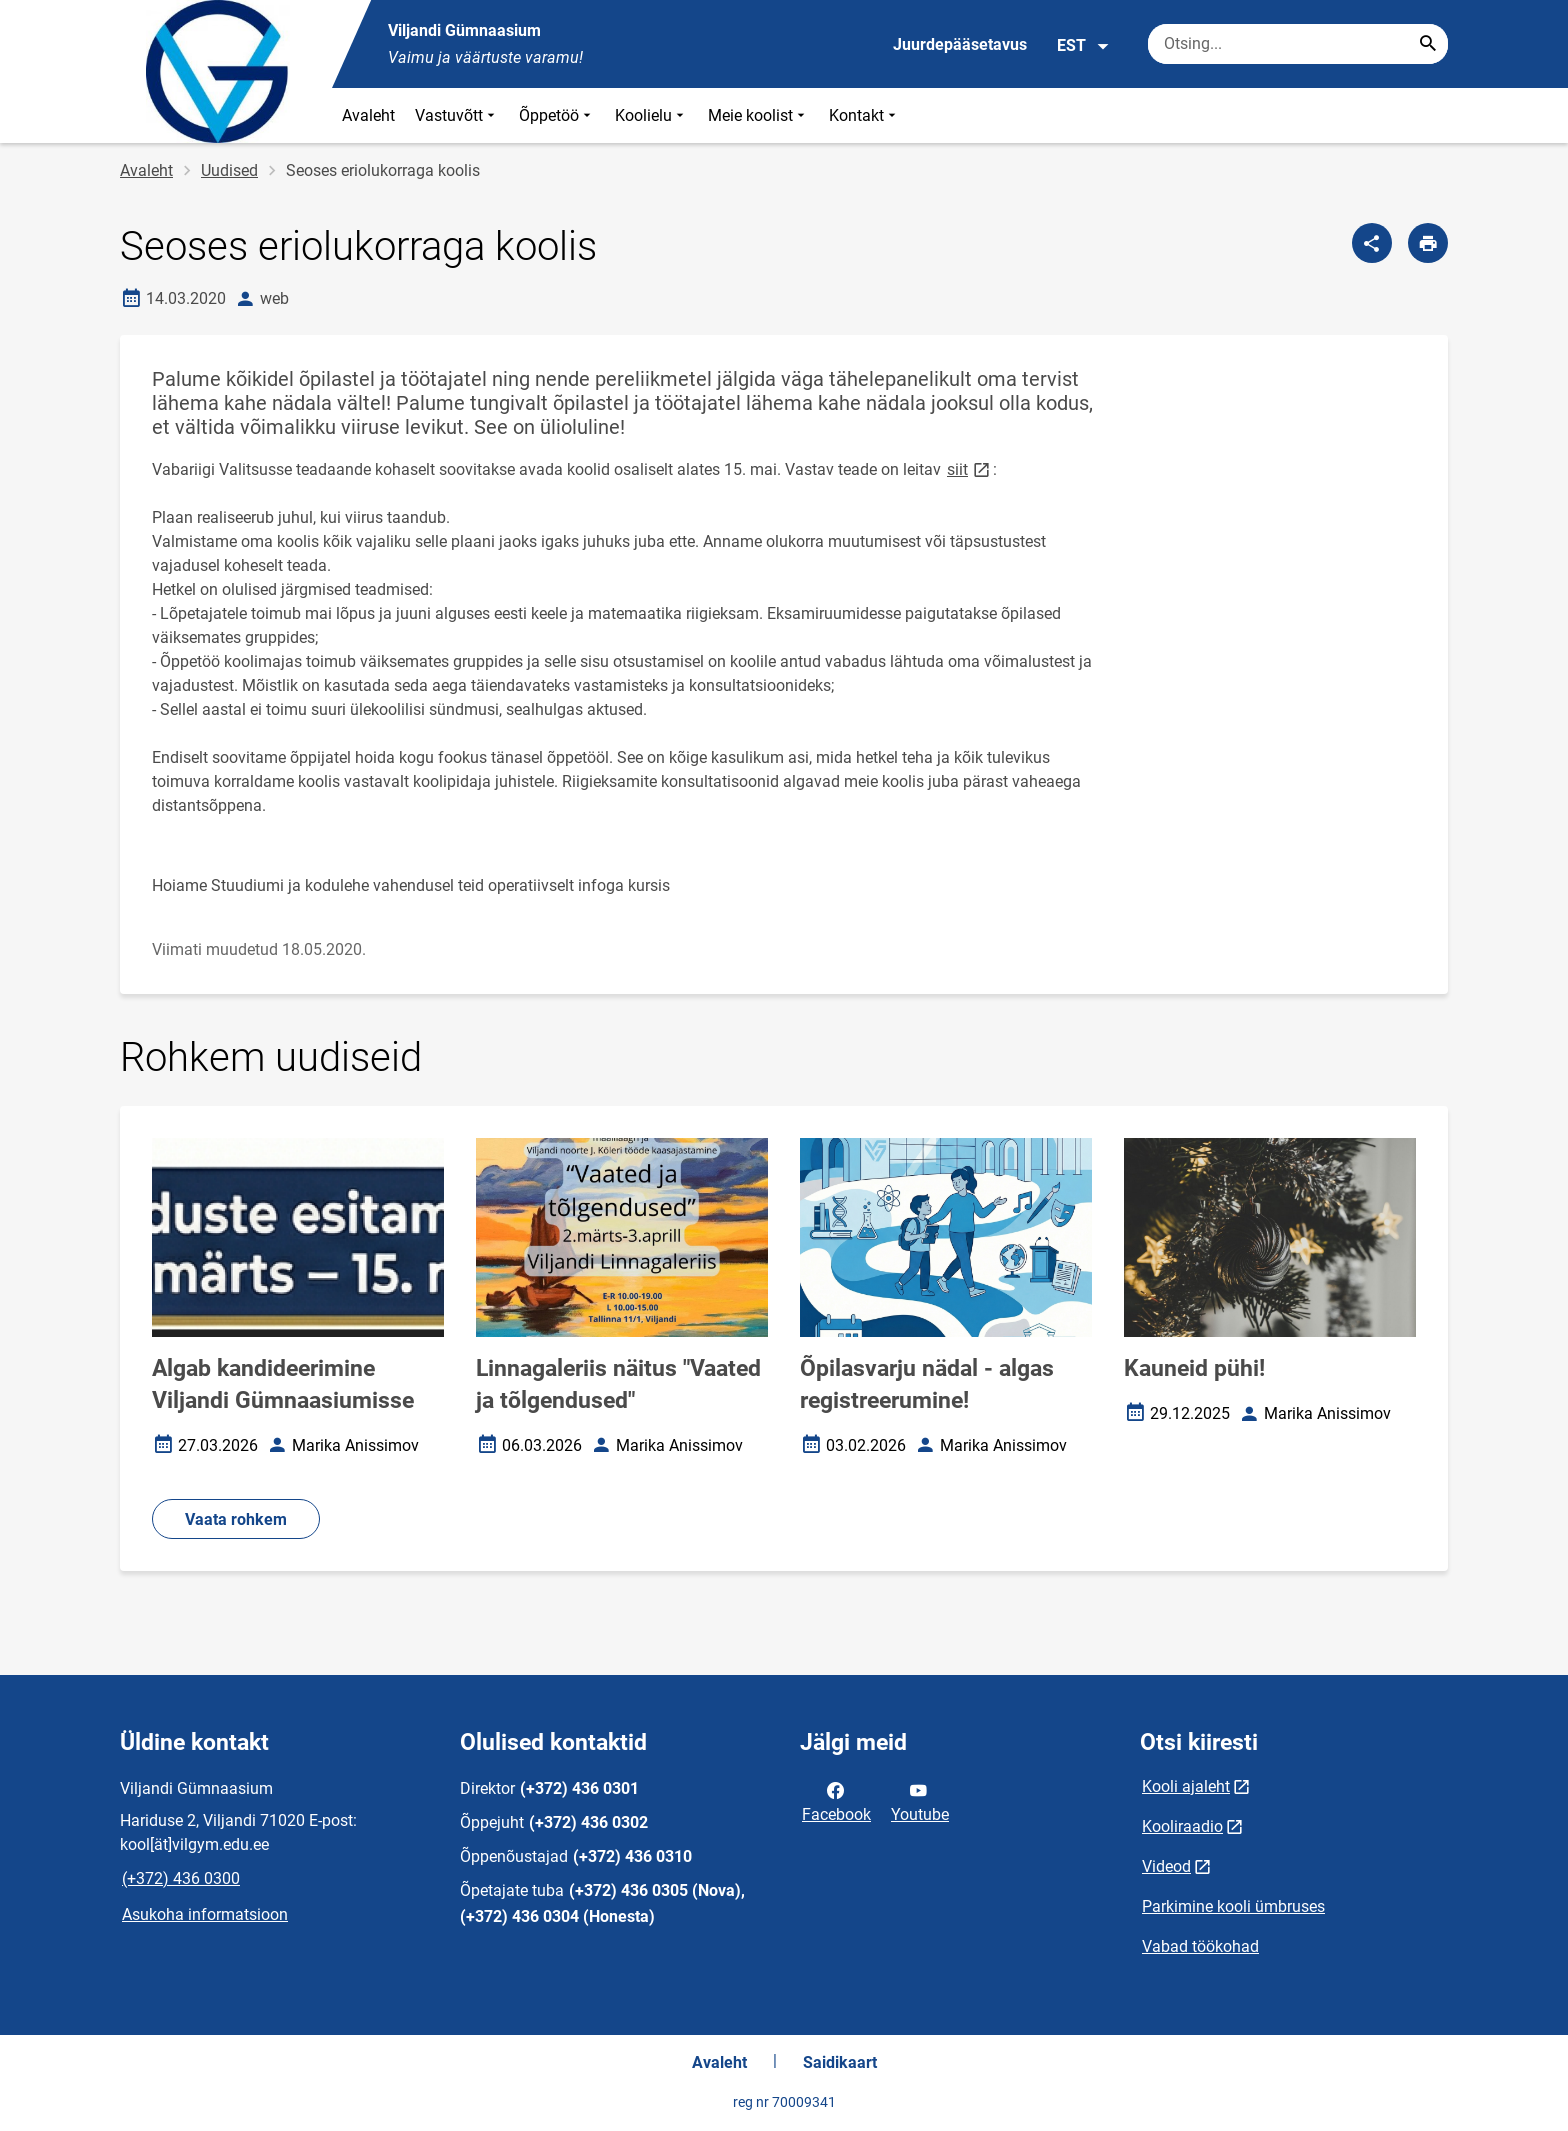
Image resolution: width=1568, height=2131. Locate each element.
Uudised (229, 170)
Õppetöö (557, 115)
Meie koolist (758, 115)
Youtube (920, 1801)
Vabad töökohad (1200, 1946)
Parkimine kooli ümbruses (1233, 1906)
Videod (1166, 1866)
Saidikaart (840, 2062)
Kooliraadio (1182, 1826)
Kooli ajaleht (1186, 1786)
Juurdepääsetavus (960, 44)
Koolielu (651, 115)
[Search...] (1428, 44)
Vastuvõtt (457, 115)
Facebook (836, 1801)
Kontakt (864, 115)
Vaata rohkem (236, 1519)
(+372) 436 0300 (181, 1878)
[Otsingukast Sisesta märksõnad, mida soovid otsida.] (1298, 44)
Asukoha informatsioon (205, 1914)
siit (970, 468)
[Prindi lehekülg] (1428, 243)
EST (1083, 46)
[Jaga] (1372, 243)
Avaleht (368, 115)
